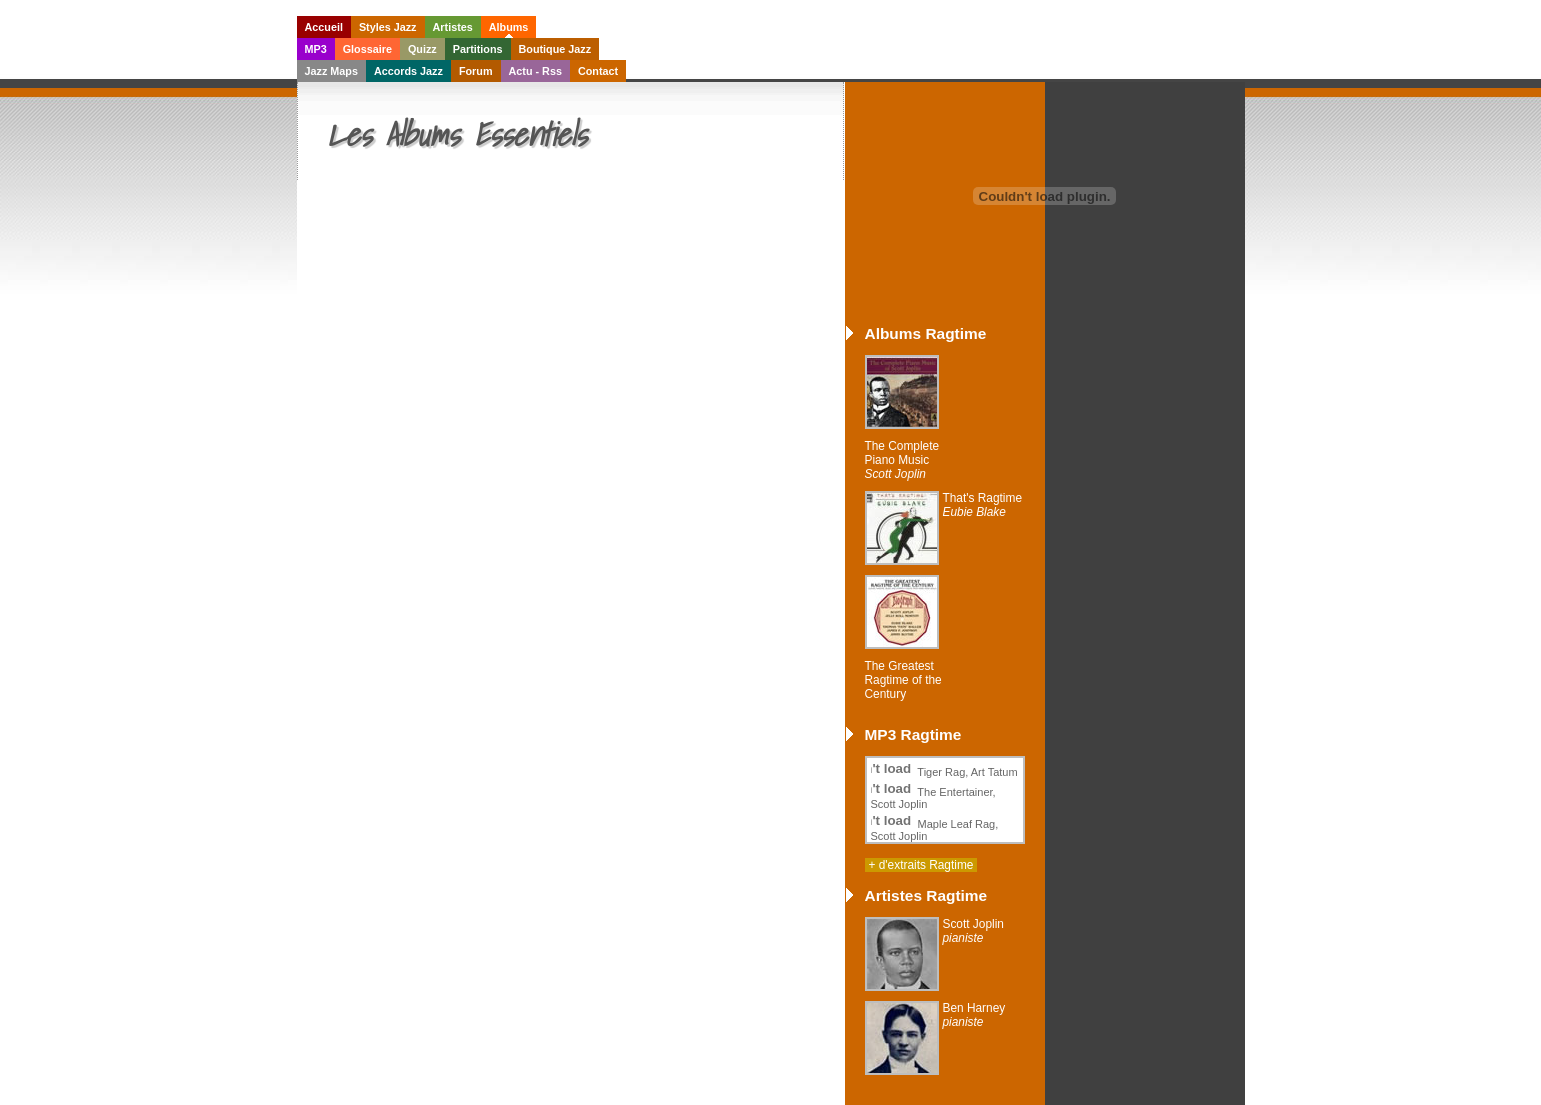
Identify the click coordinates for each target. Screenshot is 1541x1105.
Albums (509, 27)
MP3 (316, 49)
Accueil (324, 27)
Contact (598, 71)
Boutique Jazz (555, 49)
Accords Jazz (408, 71)
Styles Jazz (388, 27)
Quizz (422, 49)
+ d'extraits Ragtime (921, 865)
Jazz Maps (331, 71)
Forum (476, 71)
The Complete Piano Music (902, 460)
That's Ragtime (982, 505)
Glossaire (367, 49)
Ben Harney (974, 1015)
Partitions (478, 49)
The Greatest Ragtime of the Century (903, 680)
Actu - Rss (535, 71)
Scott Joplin (973, 931)
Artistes (453, 27)
